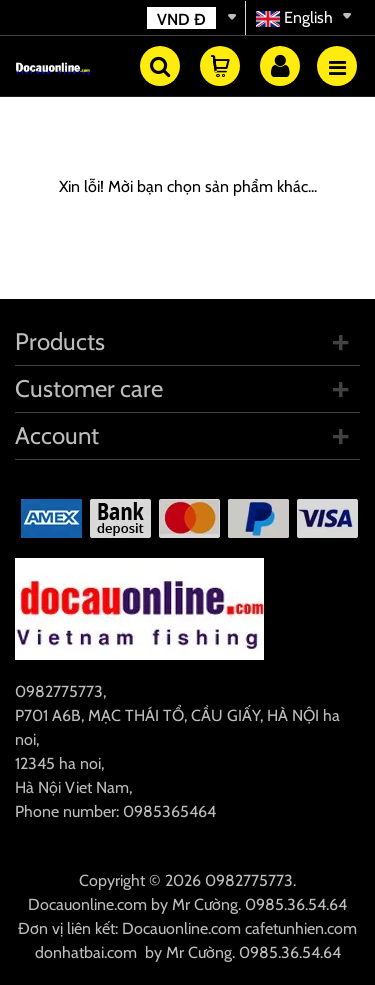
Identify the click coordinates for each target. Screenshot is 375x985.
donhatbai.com (86, 952)
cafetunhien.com (301, 928)
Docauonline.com (87, 904)
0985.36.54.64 (296, 904)
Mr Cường (205, 904)
